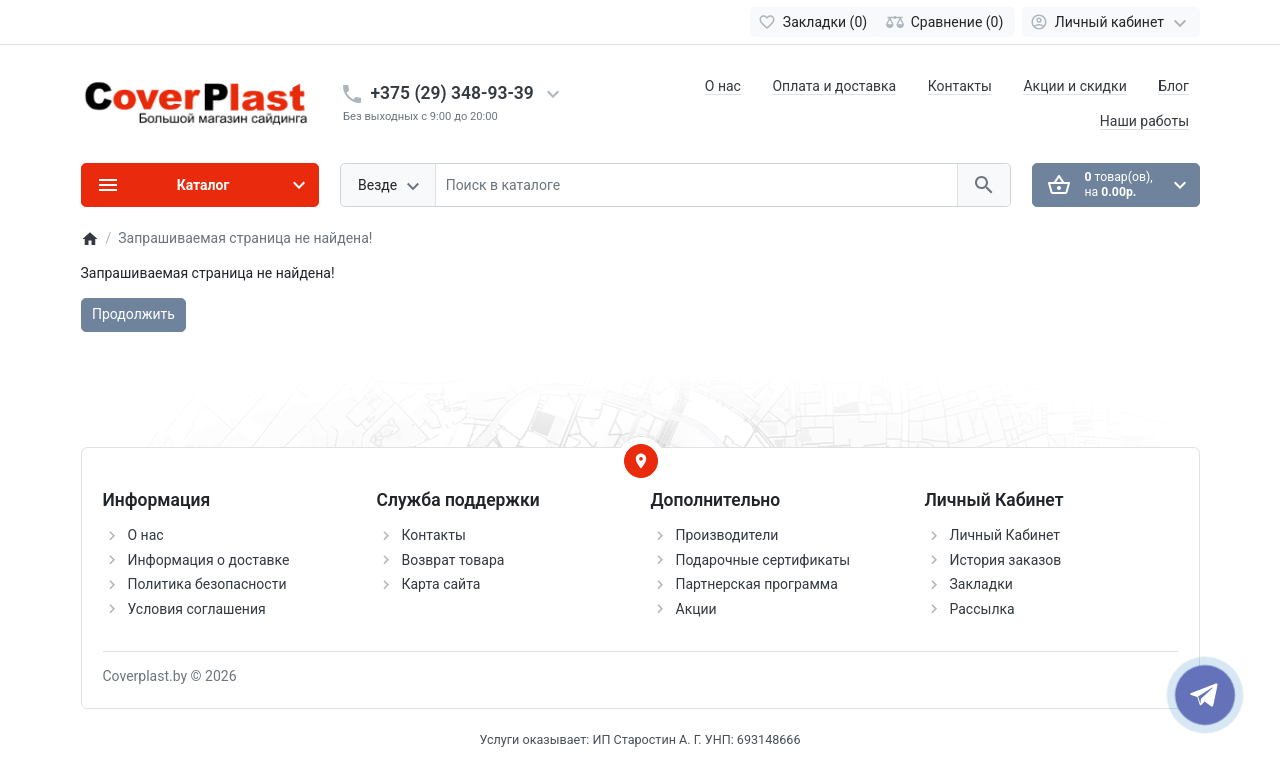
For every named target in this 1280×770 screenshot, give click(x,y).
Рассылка (982, 609)
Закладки (981, 584)
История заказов (1006, 560)
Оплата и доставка (834, 86)
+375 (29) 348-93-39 (452, 93)
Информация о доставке (209, 560)
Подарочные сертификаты (763, 560)
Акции (696, 609)
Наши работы (1144, 121)
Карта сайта (441, 584)
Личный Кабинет (1005, 535)
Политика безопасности (207, 584)
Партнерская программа (757, 584)
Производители (727, 535)
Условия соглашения (197, 609)
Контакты (960, 86)
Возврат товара (453, 560)
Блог (1173, 86)
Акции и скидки (1074, 86)
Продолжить (133, 314)
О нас (723, 86)
